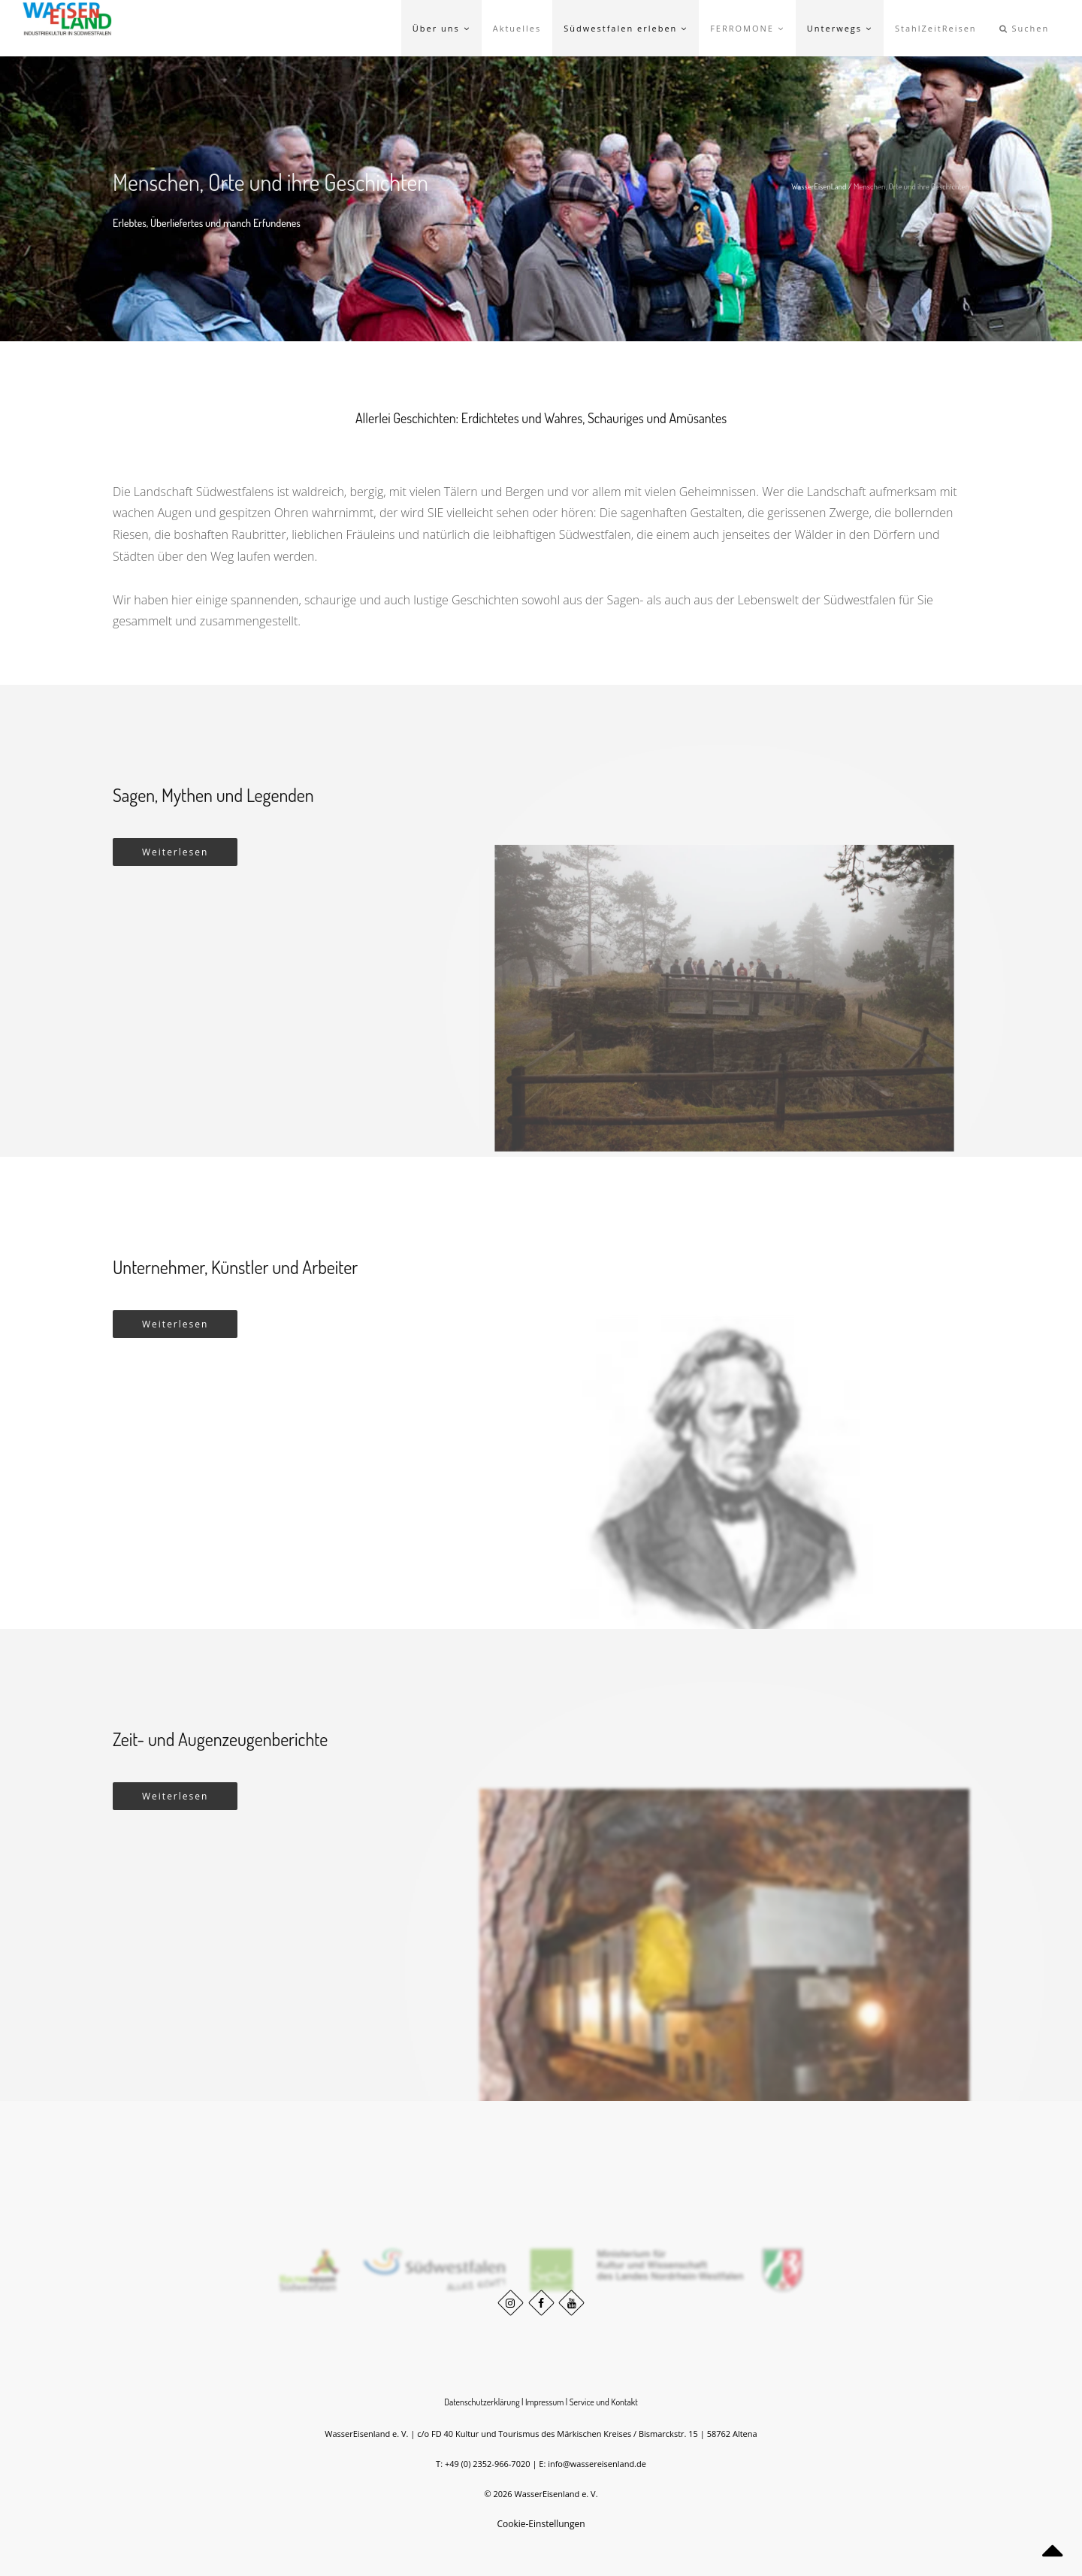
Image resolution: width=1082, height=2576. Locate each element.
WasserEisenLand (818, 186)
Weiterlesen (175, 852)
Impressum (544, 2402)
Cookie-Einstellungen (541, 2523)
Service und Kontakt (604, 2402)
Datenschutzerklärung (481, 2402)
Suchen (1024, 28)
